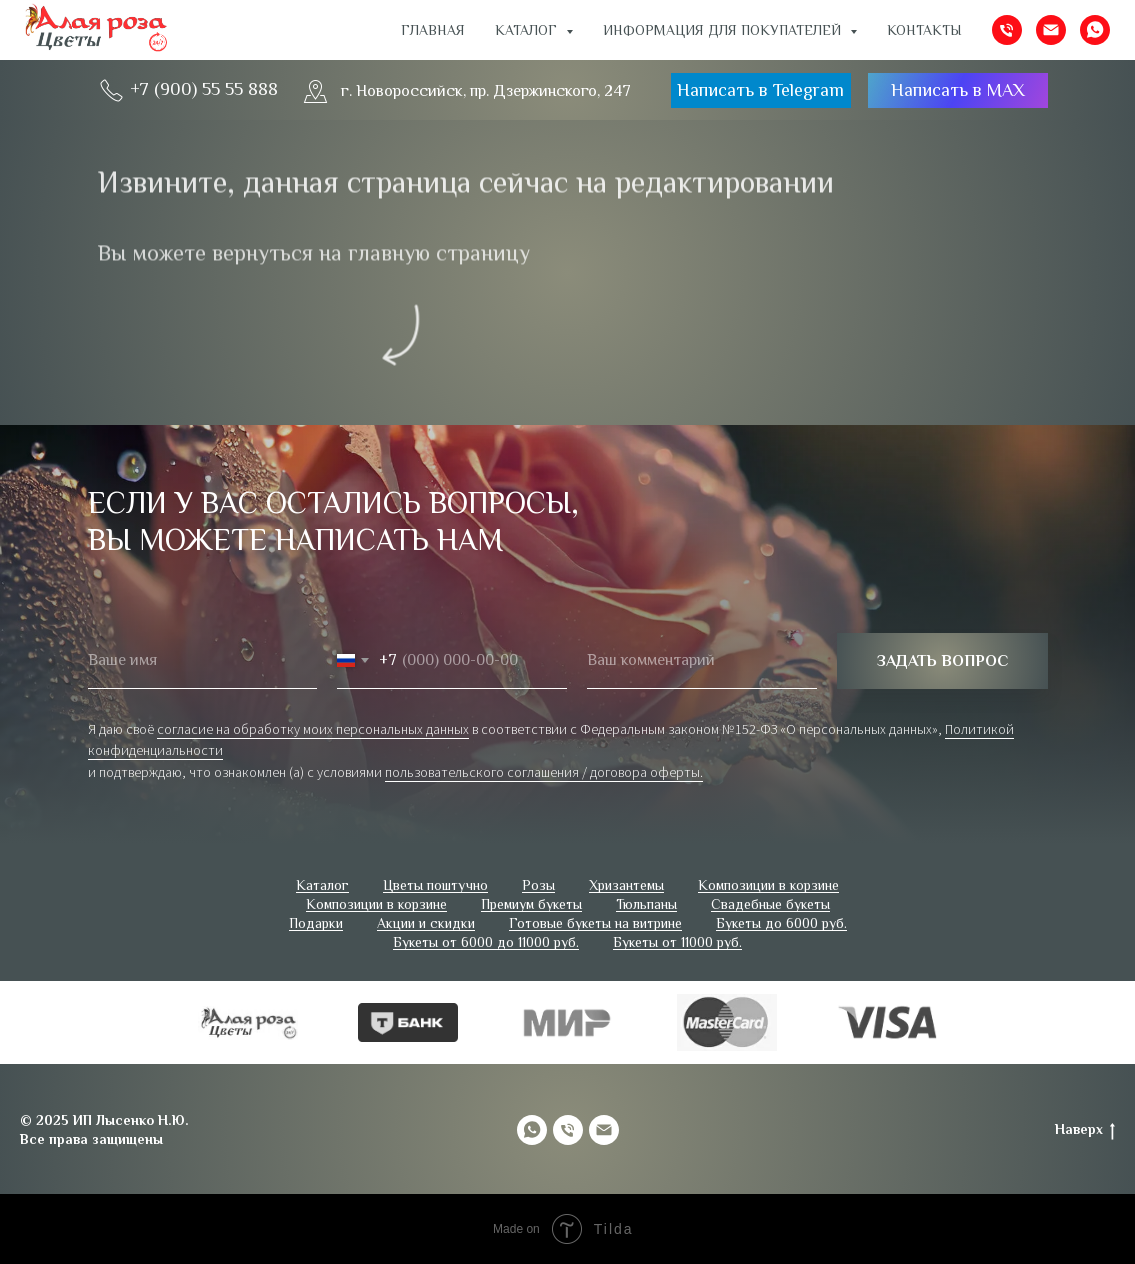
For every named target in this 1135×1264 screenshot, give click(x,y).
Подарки (316, 923)
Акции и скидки (426, 923)
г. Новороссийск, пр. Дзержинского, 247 (486, 91)
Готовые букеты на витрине (595, 923)
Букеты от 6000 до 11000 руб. (486, 942)
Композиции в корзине (768, 885)
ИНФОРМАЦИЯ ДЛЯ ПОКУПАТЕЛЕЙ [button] (724, 30)
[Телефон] (1007, 30)
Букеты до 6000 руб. (781, 923)
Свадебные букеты (770, 904)
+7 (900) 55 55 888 (204, 89)
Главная (433, 30)
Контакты (924, 30)
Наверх (1085, 1130)
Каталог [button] (528, 30)
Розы (538, 885)
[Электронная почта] (1051, 30)
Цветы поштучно (435, 885)
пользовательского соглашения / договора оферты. (544, 772)
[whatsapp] (1095, 30)
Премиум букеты (531, 904)
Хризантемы (626, 885)
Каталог (322, 885)
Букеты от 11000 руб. (677, 942)
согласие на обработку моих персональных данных (313, 729)
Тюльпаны (646, 904)
